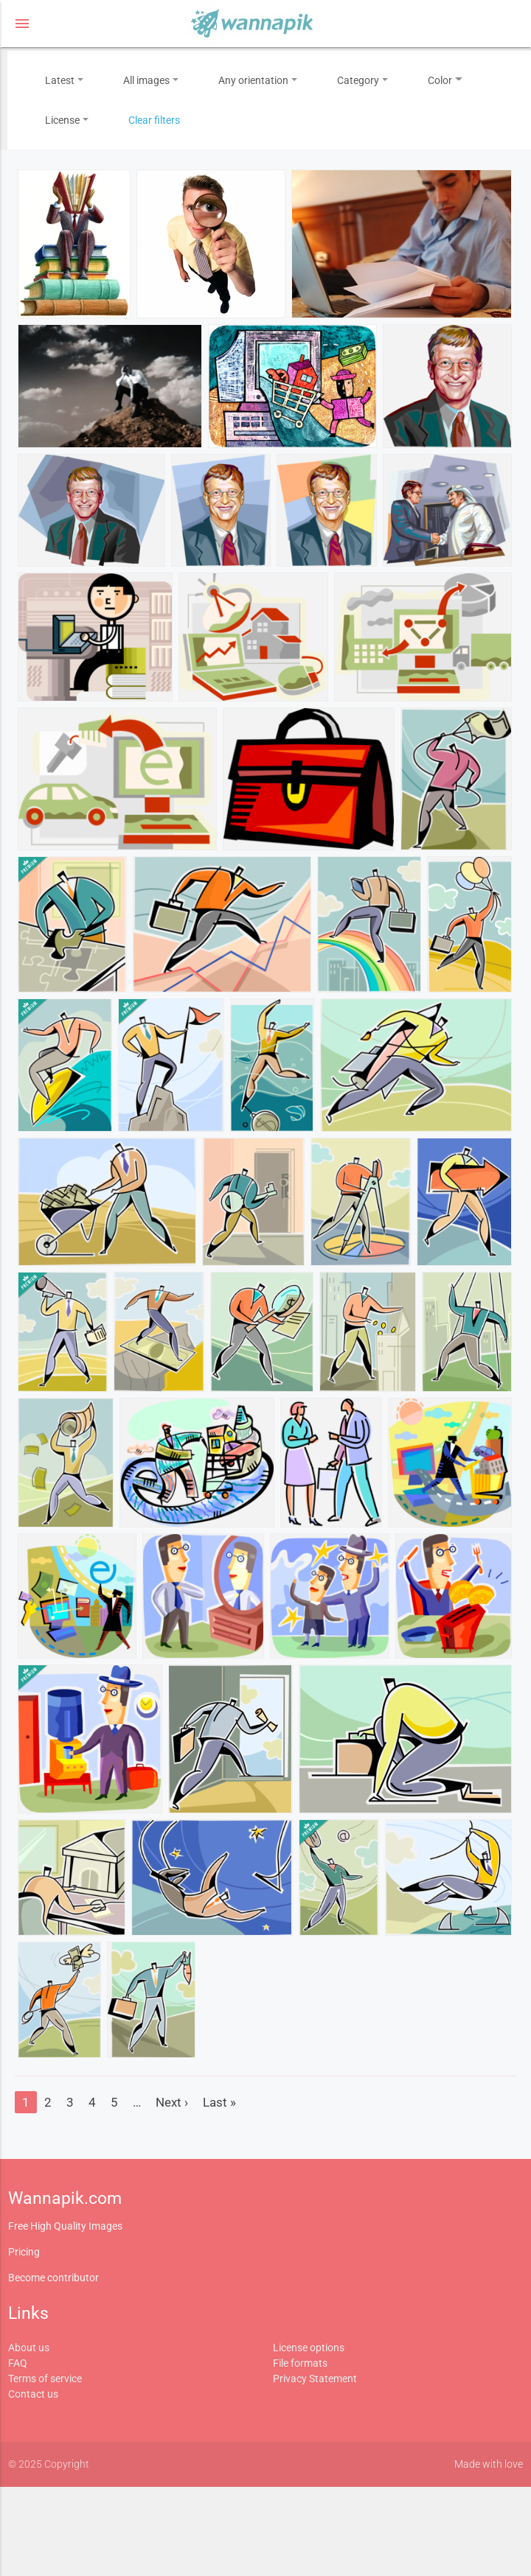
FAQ (17, 2363)
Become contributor (53, 2277)
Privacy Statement (315, 2378)
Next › (172, 2102)
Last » (219, 2102)
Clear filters (154, 120)
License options (308, 2347)
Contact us (33, 2394)
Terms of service (45, 2378)
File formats (300, 2363)
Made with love (488, 2464)
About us (28, 2347)
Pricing (24, 2252)
